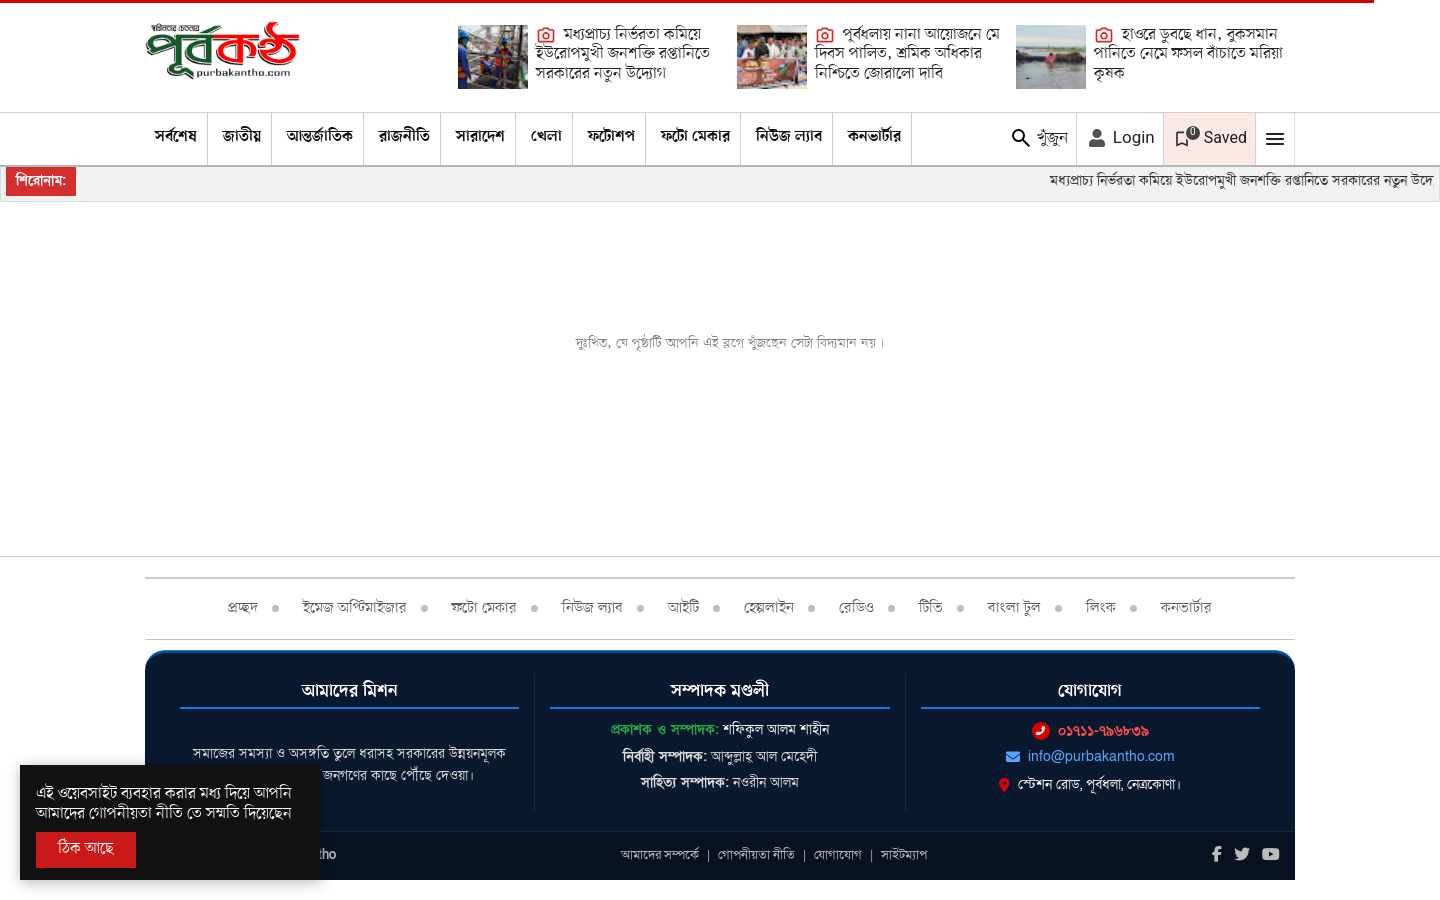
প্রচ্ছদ (243, 608)
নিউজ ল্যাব (789, 137)
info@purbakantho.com (1090, 756)
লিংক (1101, 608)
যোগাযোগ (838, 855)
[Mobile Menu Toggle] (1275, 139)
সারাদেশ (480, 137)
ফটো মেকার (695, 137)
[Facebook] (1217, 856)
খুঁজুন (1038, 138)
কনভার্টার (874, 137)
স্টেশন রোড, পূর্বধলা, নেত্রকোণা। (1090, 784)
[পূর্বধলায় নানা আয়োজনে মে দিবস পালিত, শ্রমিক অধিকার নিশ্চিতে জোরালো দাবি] (772, 57)
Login (1120, 138)
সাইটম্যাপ (904, 855)
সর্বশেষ (176, 137)
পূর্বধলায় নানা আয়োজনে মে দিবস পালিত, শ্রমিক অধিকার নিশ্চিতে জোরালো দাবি (907, 54)
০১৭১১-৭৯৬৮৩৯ (1090, 730)
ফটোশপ (611, 137)
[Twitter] (1242, 856)
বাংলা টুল (1014, 608)
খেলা (546, 137)
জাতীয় (242, 137)
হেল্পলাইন (769, 608)
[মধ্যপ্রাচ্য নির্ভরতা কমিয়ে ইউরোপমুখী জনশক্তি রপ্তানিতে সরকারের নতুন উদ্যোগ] (493, 57)
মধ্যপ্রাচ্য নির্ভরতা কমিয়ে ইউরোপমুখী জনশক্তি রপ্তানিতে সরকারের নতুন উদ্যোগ (623, 54)
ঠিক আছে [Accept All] (86, 849)
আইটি (683, 608)
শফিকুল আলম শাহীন (776, 729)
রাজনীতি (404, 137)
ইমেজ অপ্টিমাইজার (355, 608)
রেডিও (856, 608)
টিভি (931, 608)
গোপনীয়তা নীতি (756, 855)
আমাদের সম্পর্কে (660, 855)
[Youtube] (1271, 856)
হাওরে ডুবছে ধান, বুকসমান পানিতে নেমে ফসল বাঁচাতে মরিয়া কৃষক (1188, 54)
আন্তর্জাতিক (320, 137)
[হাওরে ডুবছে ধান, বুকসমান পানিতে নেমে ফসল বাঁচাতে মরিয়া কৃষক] (1051, 57)
